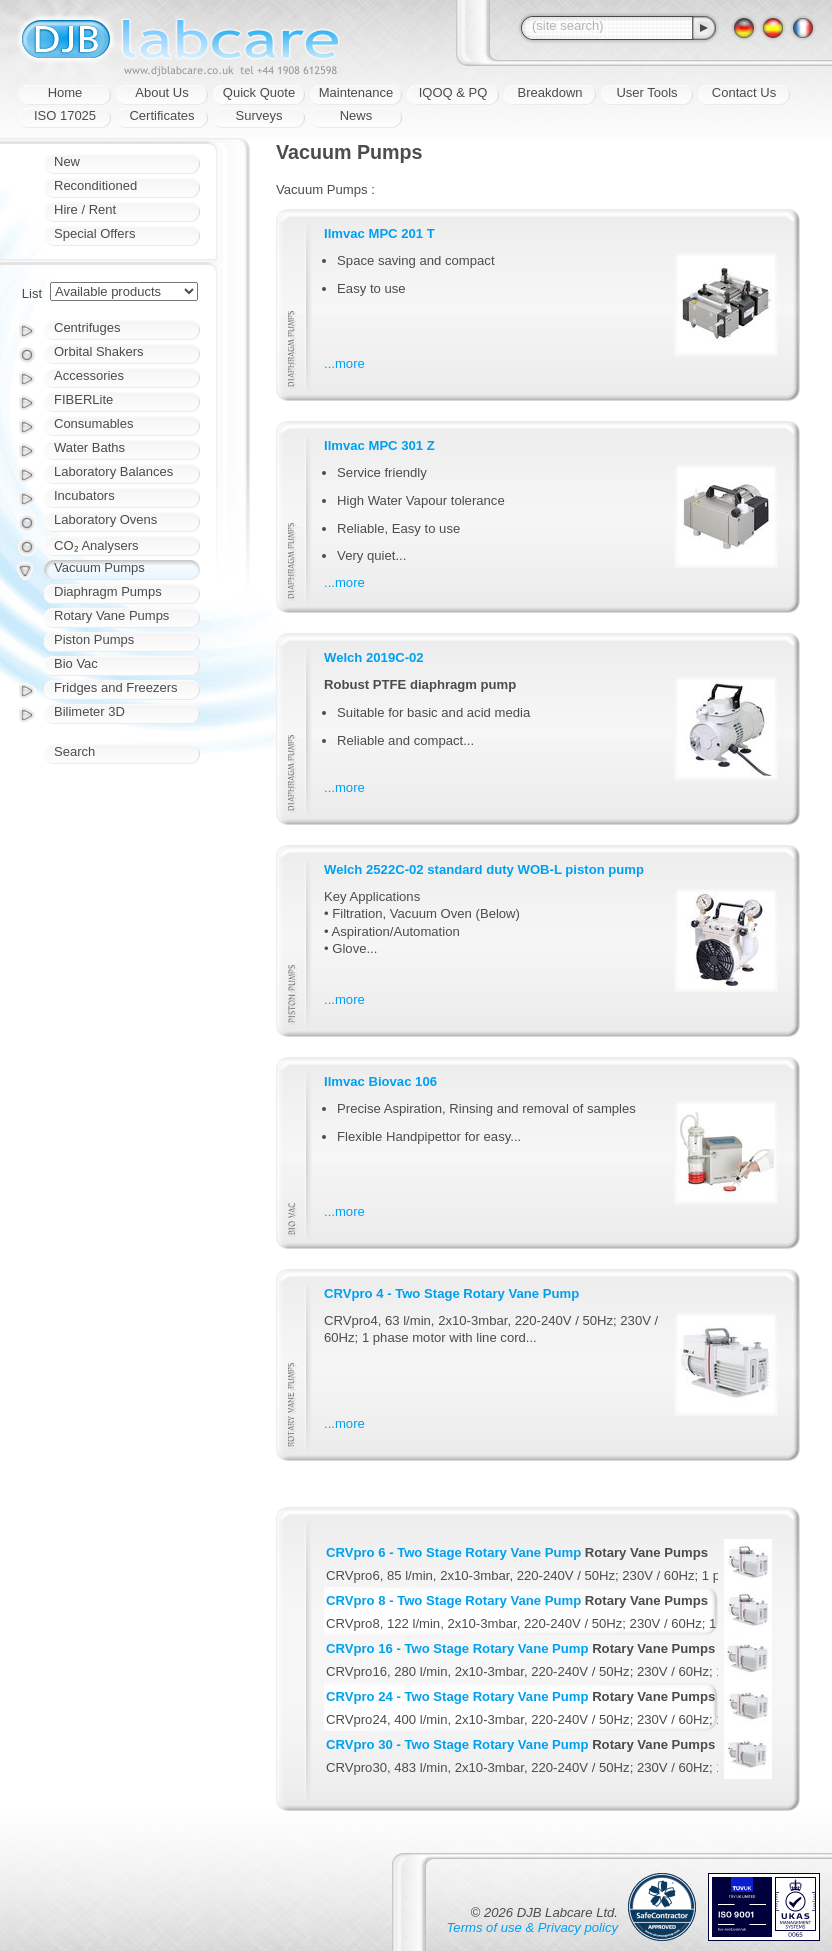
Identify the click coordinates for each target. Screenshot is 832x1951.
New (67, 161)
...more (344, 363)
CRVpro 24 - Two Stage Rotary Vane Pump (457, 1696)
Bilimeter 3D (89, 711)
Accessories (89, 375)
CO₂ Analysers (96, 545)
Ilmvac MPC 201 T (379, 233)
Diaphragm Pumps (108, 591)
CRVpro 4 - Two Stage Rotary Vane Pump (451, 1293)
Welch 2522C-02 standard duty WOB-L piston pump (484, 869)
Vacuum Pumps (99, 567)
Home (65, 92)
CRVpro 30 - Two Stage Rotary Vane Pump (457, 1744)
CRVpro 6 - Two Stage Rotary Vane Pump (453, 1552)
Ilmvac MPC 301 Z (379, 445)
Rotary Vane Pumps (111, 615)
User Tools (646, 92)
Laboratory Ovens (105, 519)
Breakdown (549, 92)
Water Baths (89, 447)
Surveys (259, 115)
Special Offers (94, 233)
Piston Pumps (94, 639)
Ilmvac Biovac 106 (380, 1081)
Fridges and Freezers (116, 687)
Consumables (94, 423)
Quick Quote (259, 92)
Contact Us (744, 92)
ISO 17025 (65, 115)
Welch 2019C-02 (374, 657)
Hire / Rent (85, 209)
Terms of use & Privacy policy (532, 1927)
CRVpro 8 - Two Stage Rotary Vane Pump (453, 1600)
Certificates (161, 115)
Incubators (84, 495)
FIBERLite (83, 399)
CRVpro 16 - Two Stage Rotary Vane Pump (457, 1648)
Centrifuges (87, 327)
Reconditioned (95, 185)
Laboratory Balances (113, 471)
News (356, 115)
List (32, 293)
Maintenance (356, 92)
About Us (161, 92)
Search (74, 751)
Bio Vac (76, 663)
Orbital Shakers (99, 351)
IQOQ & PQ (453, 92)
